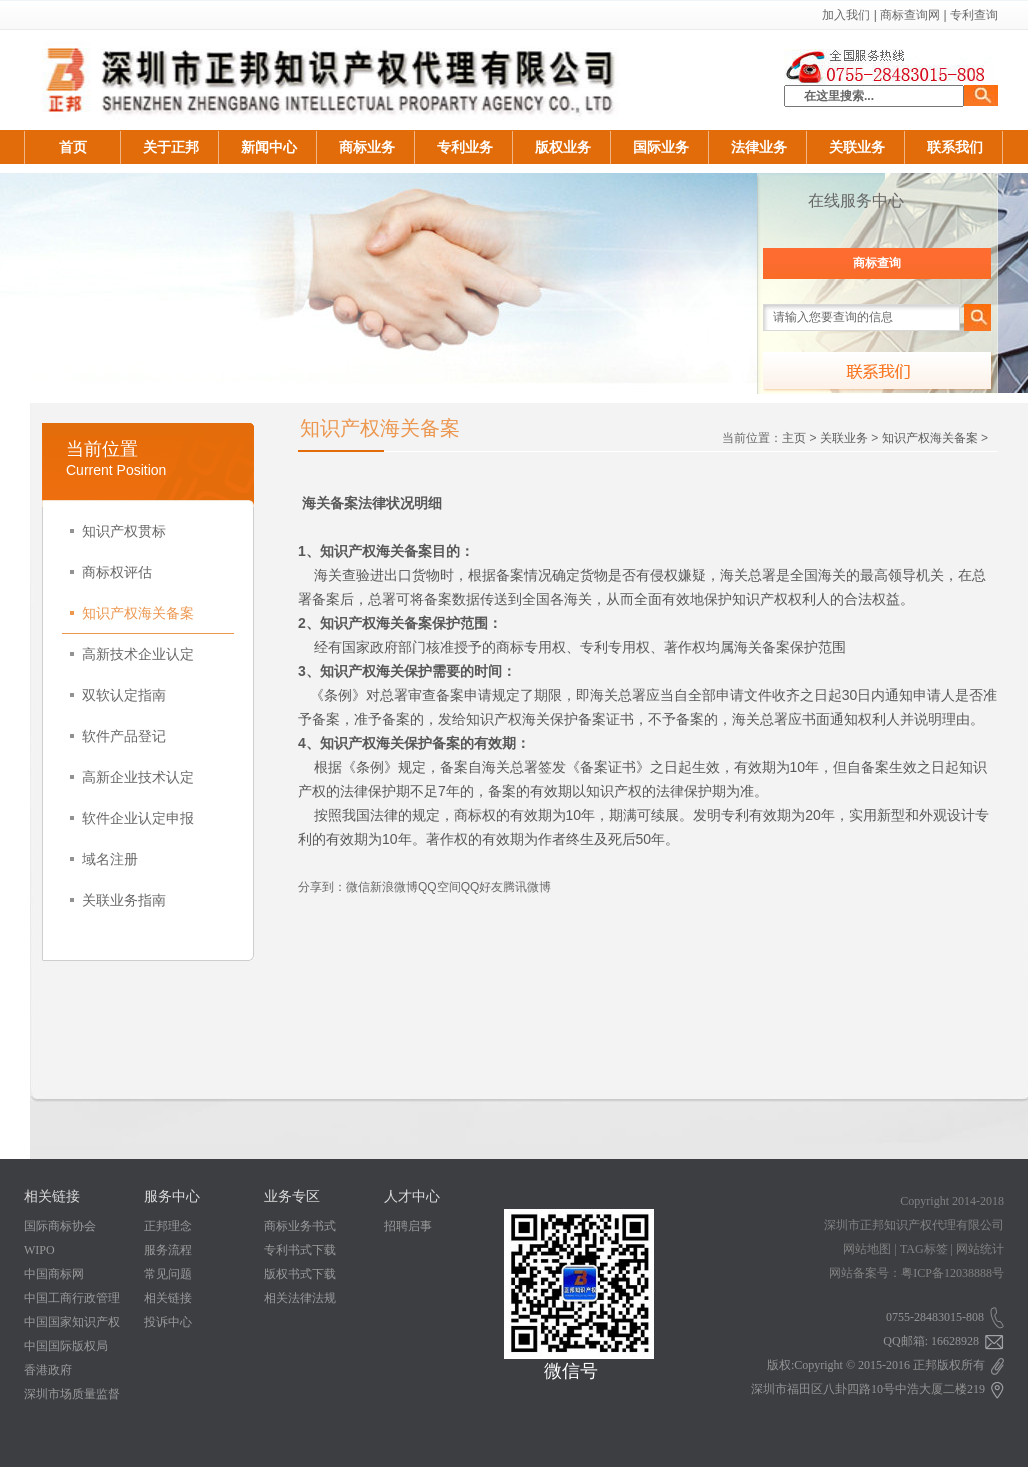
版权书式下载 (300, 1274)
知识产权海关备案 (132, 613)
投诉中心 (168, 1322)
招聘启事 (408, 1226)
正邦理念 (168, 1226)
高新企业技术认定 (132, 777)
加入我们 (846, 15)
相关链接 (168, 1298)
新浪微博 (394, 887)
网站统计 (980, 1249)
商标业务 (367, 147)
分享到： (322, 887)
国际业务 (661, 147)
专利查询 (974, 15)
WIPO (39, 1250)
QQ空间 (439, 887)
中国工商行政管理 (72, 1298)
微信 (358, 887)
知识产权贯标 (118, 531)
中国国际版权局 (66, 1346)
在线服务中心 (856, 200)
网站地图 (867, 1249)
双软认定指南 (118, 695)
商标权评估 (111, 572)
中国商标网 (54, 1274)
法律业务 (759, 147)
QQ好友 (482, 887)
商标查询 (877, 263)
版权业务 (563, 147)
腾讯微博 (527, 887)
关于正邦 (171, 147)
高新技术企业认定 (132, 654)
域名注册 (104, 859)
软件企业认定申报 (132, 818)
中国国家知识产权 (72, 1322)
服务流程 (168, 1250)
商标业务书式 (300, 1226)
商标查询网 (910, 15)
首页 (73, 147)
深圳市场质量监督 (72, 1394)
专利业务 (465, 147)
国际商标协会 (60, 1226)
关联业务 (857, 147)
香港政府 (48, 1370)
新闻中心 (269, 147)
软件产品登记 (118, 736)
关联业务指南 (118, 900)
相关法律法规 (300, 1298)
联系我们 (955, 147)
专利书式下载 (300, 1250)
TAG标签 (924, 1249)
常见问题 (168, 1274)
